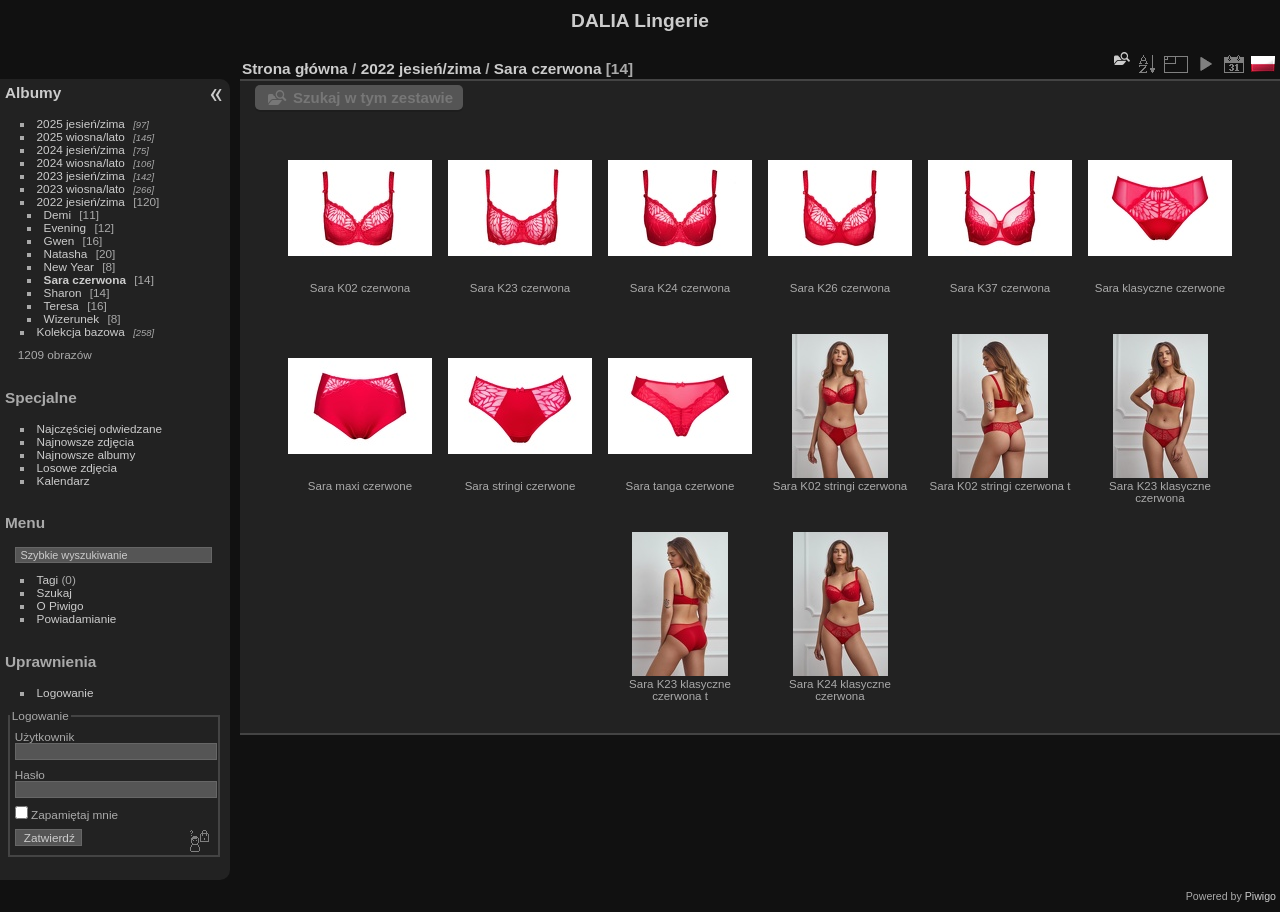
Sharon (63, 292)
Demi (57, 214)
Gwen (59, 240)
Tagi (48, 579)
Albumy (33, 92)
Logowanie (65, 692)
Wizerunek (72, 318)
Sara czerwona (85, 279)
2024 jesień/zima (81, 149)
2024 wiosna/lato (81, 162)
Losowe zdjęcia (77, 467)
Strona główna (295, 68)
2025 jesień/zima (81, 123)
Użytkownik (45, 736)
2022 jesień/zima (81, 201)
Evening (65, 227)
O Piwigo (60, 605)
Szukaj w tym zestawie (373, 97)
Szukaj (54, 592)
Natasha (66, 253)
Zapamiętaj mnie (66, 814)
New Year (69, 266)
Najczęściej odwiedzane (100, 428)
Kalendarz (63, 480)
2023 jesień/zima (81, 175)
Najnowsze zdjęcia (85, 441)
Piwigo (1260, 896)
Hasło (30, 774)
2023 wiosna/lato (81, 188)
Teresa (61, 305)
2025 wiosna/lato (81, 136)
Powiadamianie (77, 618)
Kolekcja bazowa (81, 331)
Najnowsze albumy (86, 454)
